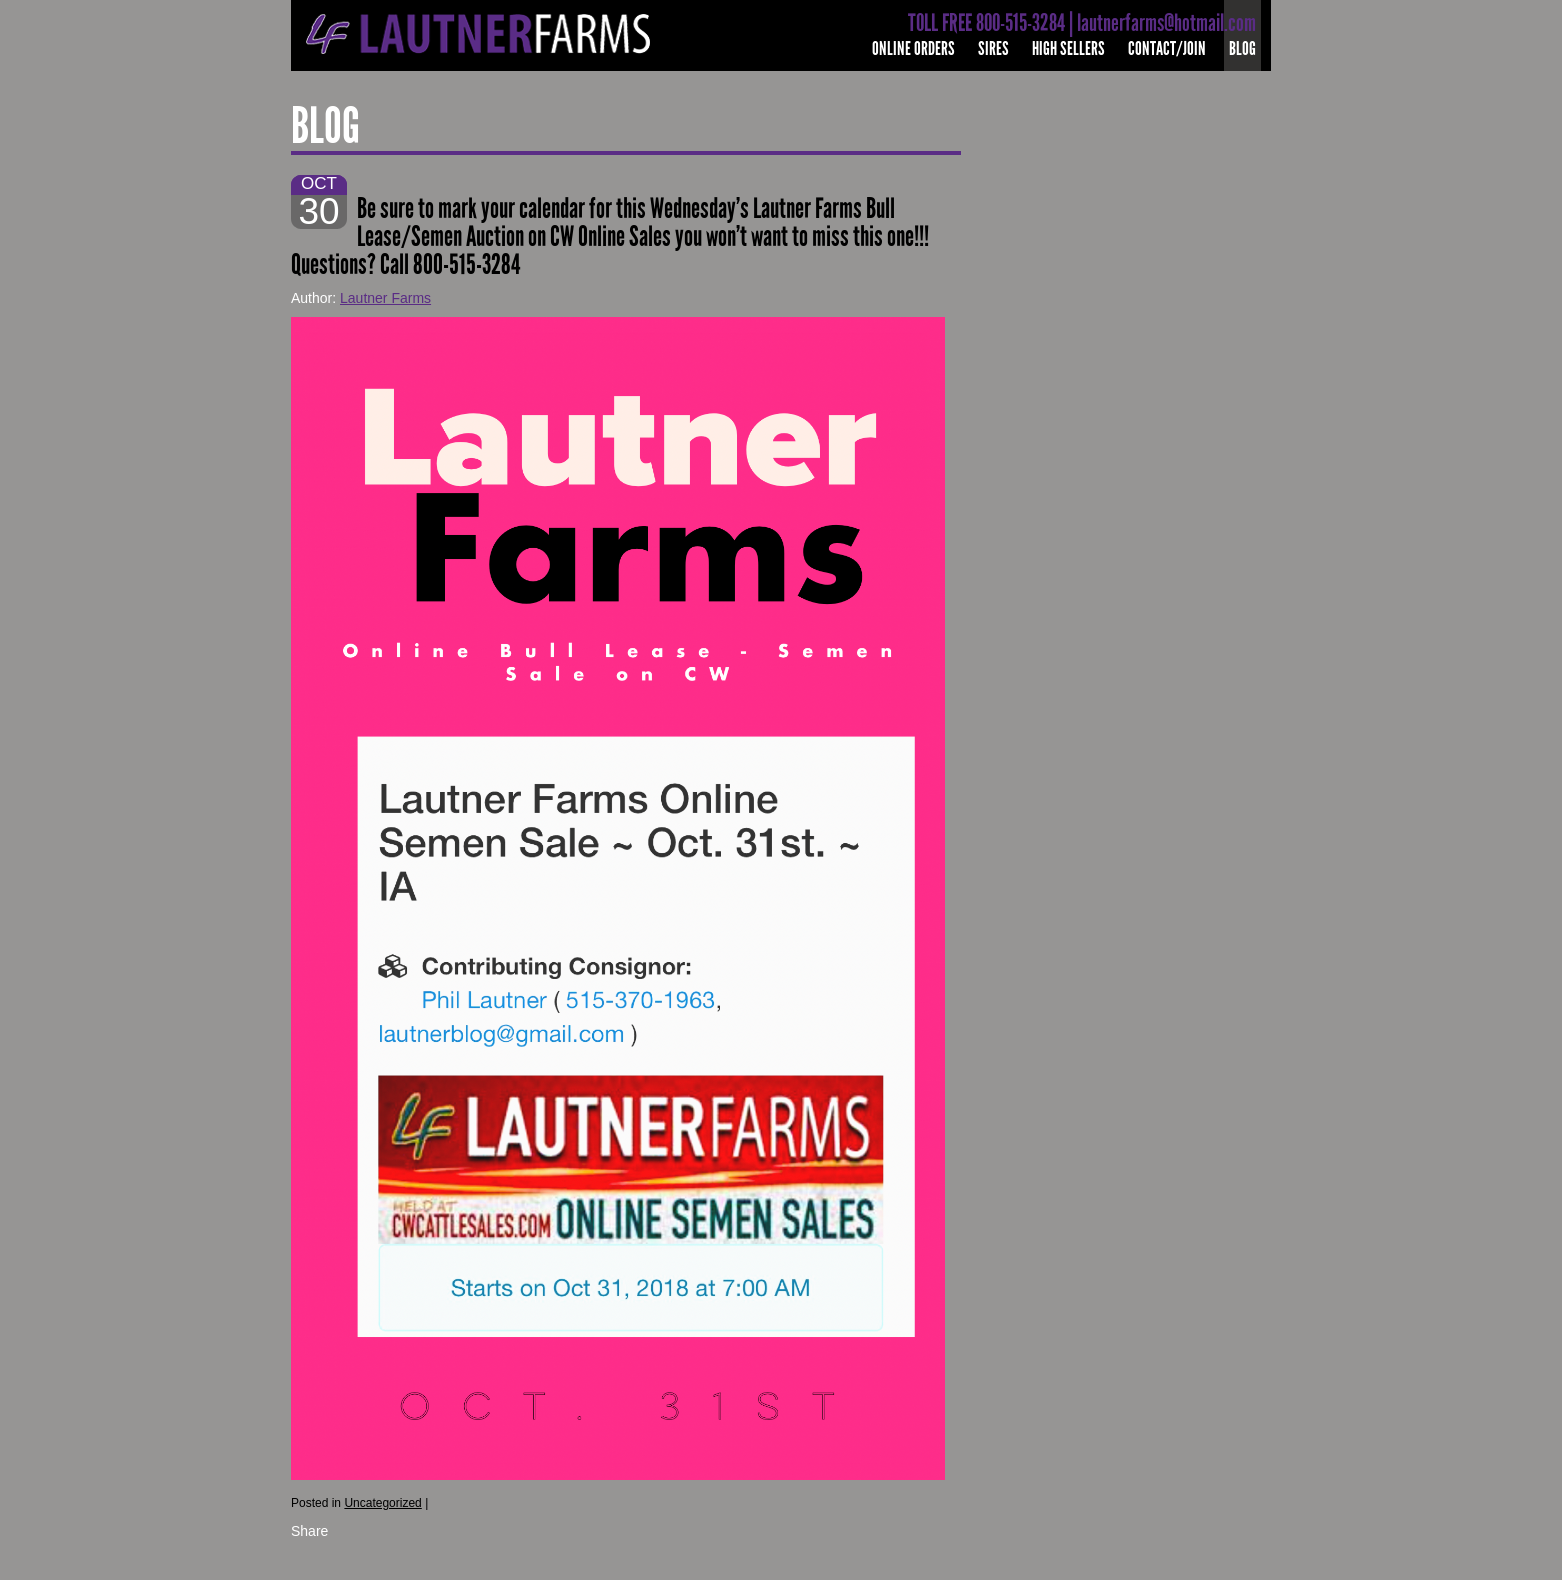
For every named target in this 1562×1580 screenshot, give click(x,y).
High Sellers (1068, 48)
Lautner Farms (385, 298)
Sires (993, 48)
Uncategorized (382, 1503)
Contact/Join (1167, 48)
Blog (1242, 48)
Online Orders (913, 48)
